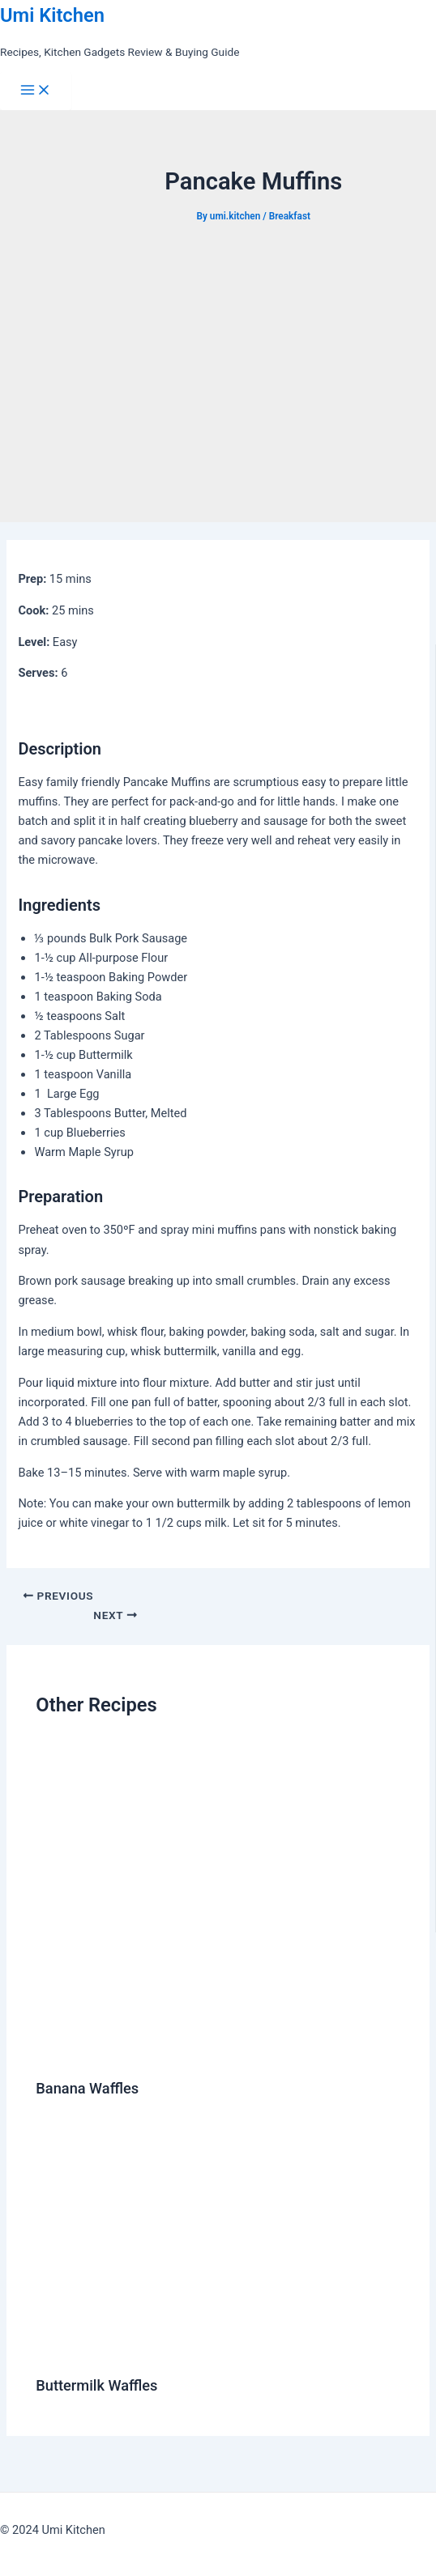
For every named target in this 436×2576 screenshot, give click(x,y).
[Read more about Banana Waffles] (202, 2053)
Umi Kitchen (52, 15)
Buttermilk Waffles (96, 2385)
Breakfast (289, 216)
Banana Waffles (87, 2088)
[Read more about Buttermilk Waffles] (198, 2349)
